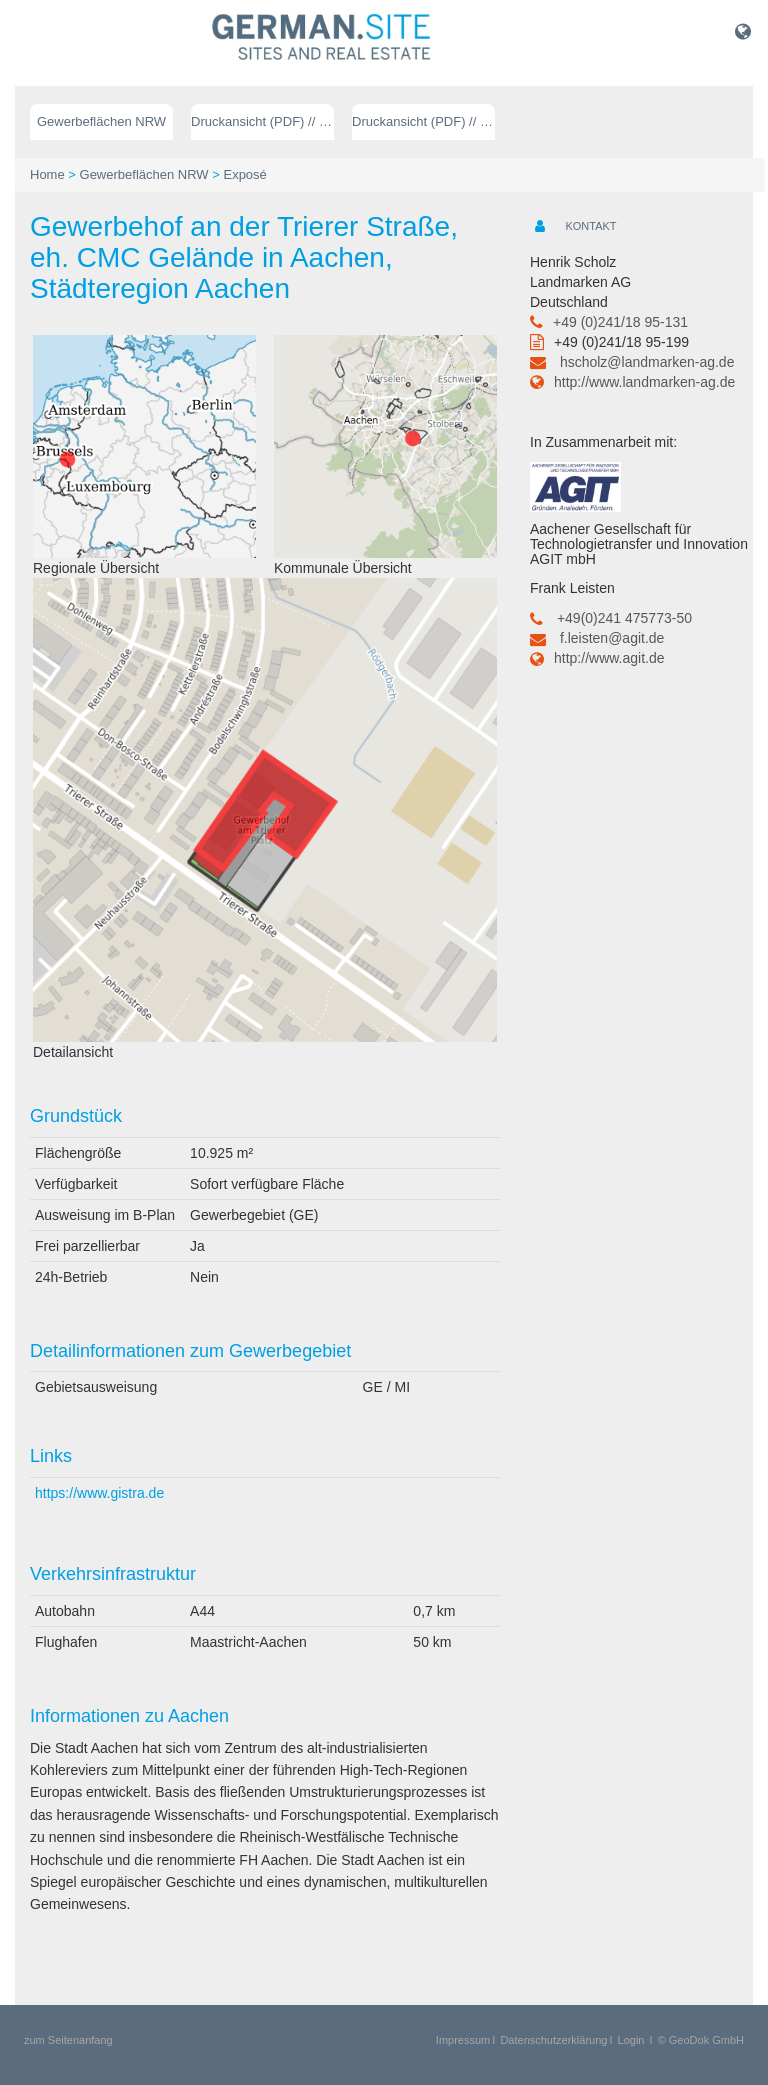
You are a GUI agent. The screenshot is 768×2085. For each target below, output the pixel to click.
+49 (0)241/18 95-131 (620, 322)
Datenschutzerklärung (553, 2040)
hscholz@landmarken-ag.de (647, 362)
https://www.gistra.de (99, 1493)
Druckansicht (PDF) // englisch (423, 121)
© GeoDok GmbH (701, 2040)
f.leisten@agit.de (612, 638)
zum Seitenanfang (68, 2040)
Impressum (463, 2040)
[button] (743, 31)
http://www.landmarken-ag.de (644, 382)
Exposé (244, 174)
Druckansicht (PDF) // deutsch (262, 121)
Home (47, 174)
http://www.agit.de (609, 658)
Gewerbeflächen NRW (101, 121)
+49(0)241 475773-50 (624, 618)
